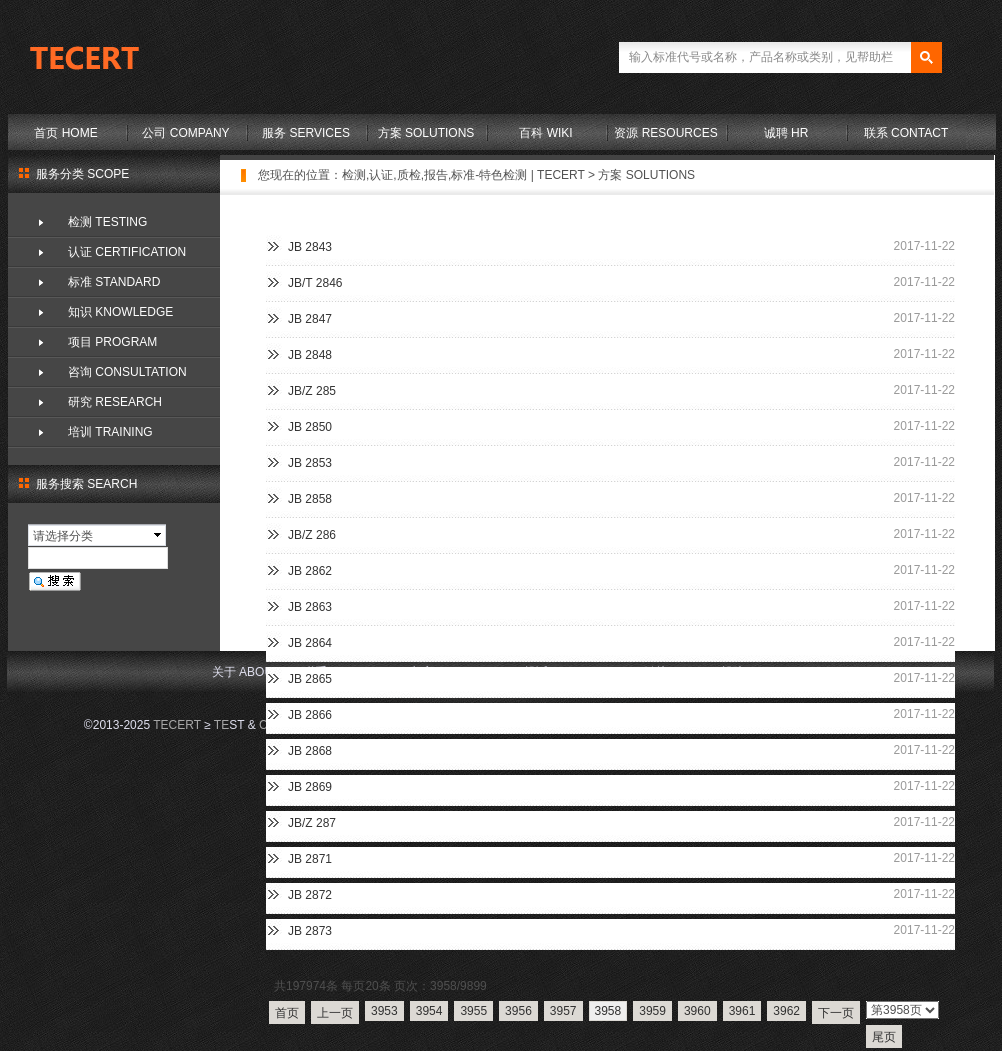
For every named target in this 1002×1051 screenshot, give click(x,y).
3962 (786, 1011)
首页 (287, 1013)
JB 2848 (310, 355)
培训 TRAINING (110, 432)
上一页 (335, 1013)
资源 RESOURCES (665, 133)
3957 (563, 1011)
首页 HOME (65, 133)
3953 (384, 1011)
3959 (652, 1011)
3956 (518, 1011)
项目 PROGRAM (112, 342)
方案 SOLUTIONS (426, 133)
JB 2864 (310, 643)
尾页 (884, 1037)
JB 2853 (310, 463)
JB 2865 (310, 679)
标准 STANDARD (114, 282)
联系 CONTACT (906, 133)
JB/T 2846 (315, 283)
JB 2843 (310, 247)
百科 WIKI (545, 133)
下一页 (836, 1013)
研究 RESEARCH (115, 402)
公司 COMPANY (185, 133)
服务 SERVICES (306, 133)
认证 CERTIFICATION (127, 252)
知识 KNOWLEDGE (120, 312)
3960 (697, 1011)
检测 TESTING (107, 222)
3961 (742, 1011)
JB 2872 (310, 895)
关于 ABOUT (246, 672)
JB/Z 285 (312, 391)
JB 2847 (310, 319)
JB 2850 (310, 427)
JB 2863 (310, 607)
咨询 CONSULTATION (127, 372)
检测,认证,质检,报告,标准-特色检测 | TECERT (463, 175)
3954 (429, 1011)
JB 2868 (310, 751)
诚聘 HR (786, 133)
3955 (473, 1011)
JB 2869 (310, 787)
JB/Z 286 (312, 535)
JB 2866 (310, 715)
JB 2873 (310, 931)
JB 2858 (310, 499)
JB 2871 (310, 859)
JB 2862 (310, 571)
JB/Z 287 (312, 823)
